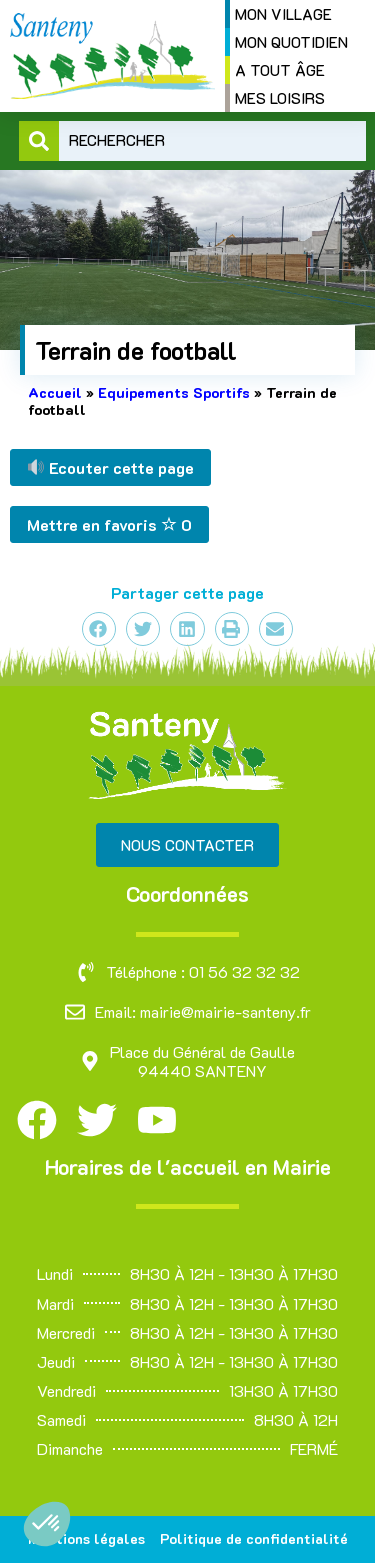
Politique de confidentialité (254, 1538)
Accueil (55, 392)
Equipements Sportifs (174, 392)
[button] (47, 1524)
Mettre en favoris (109, 524)
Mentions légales (86, 1538)
